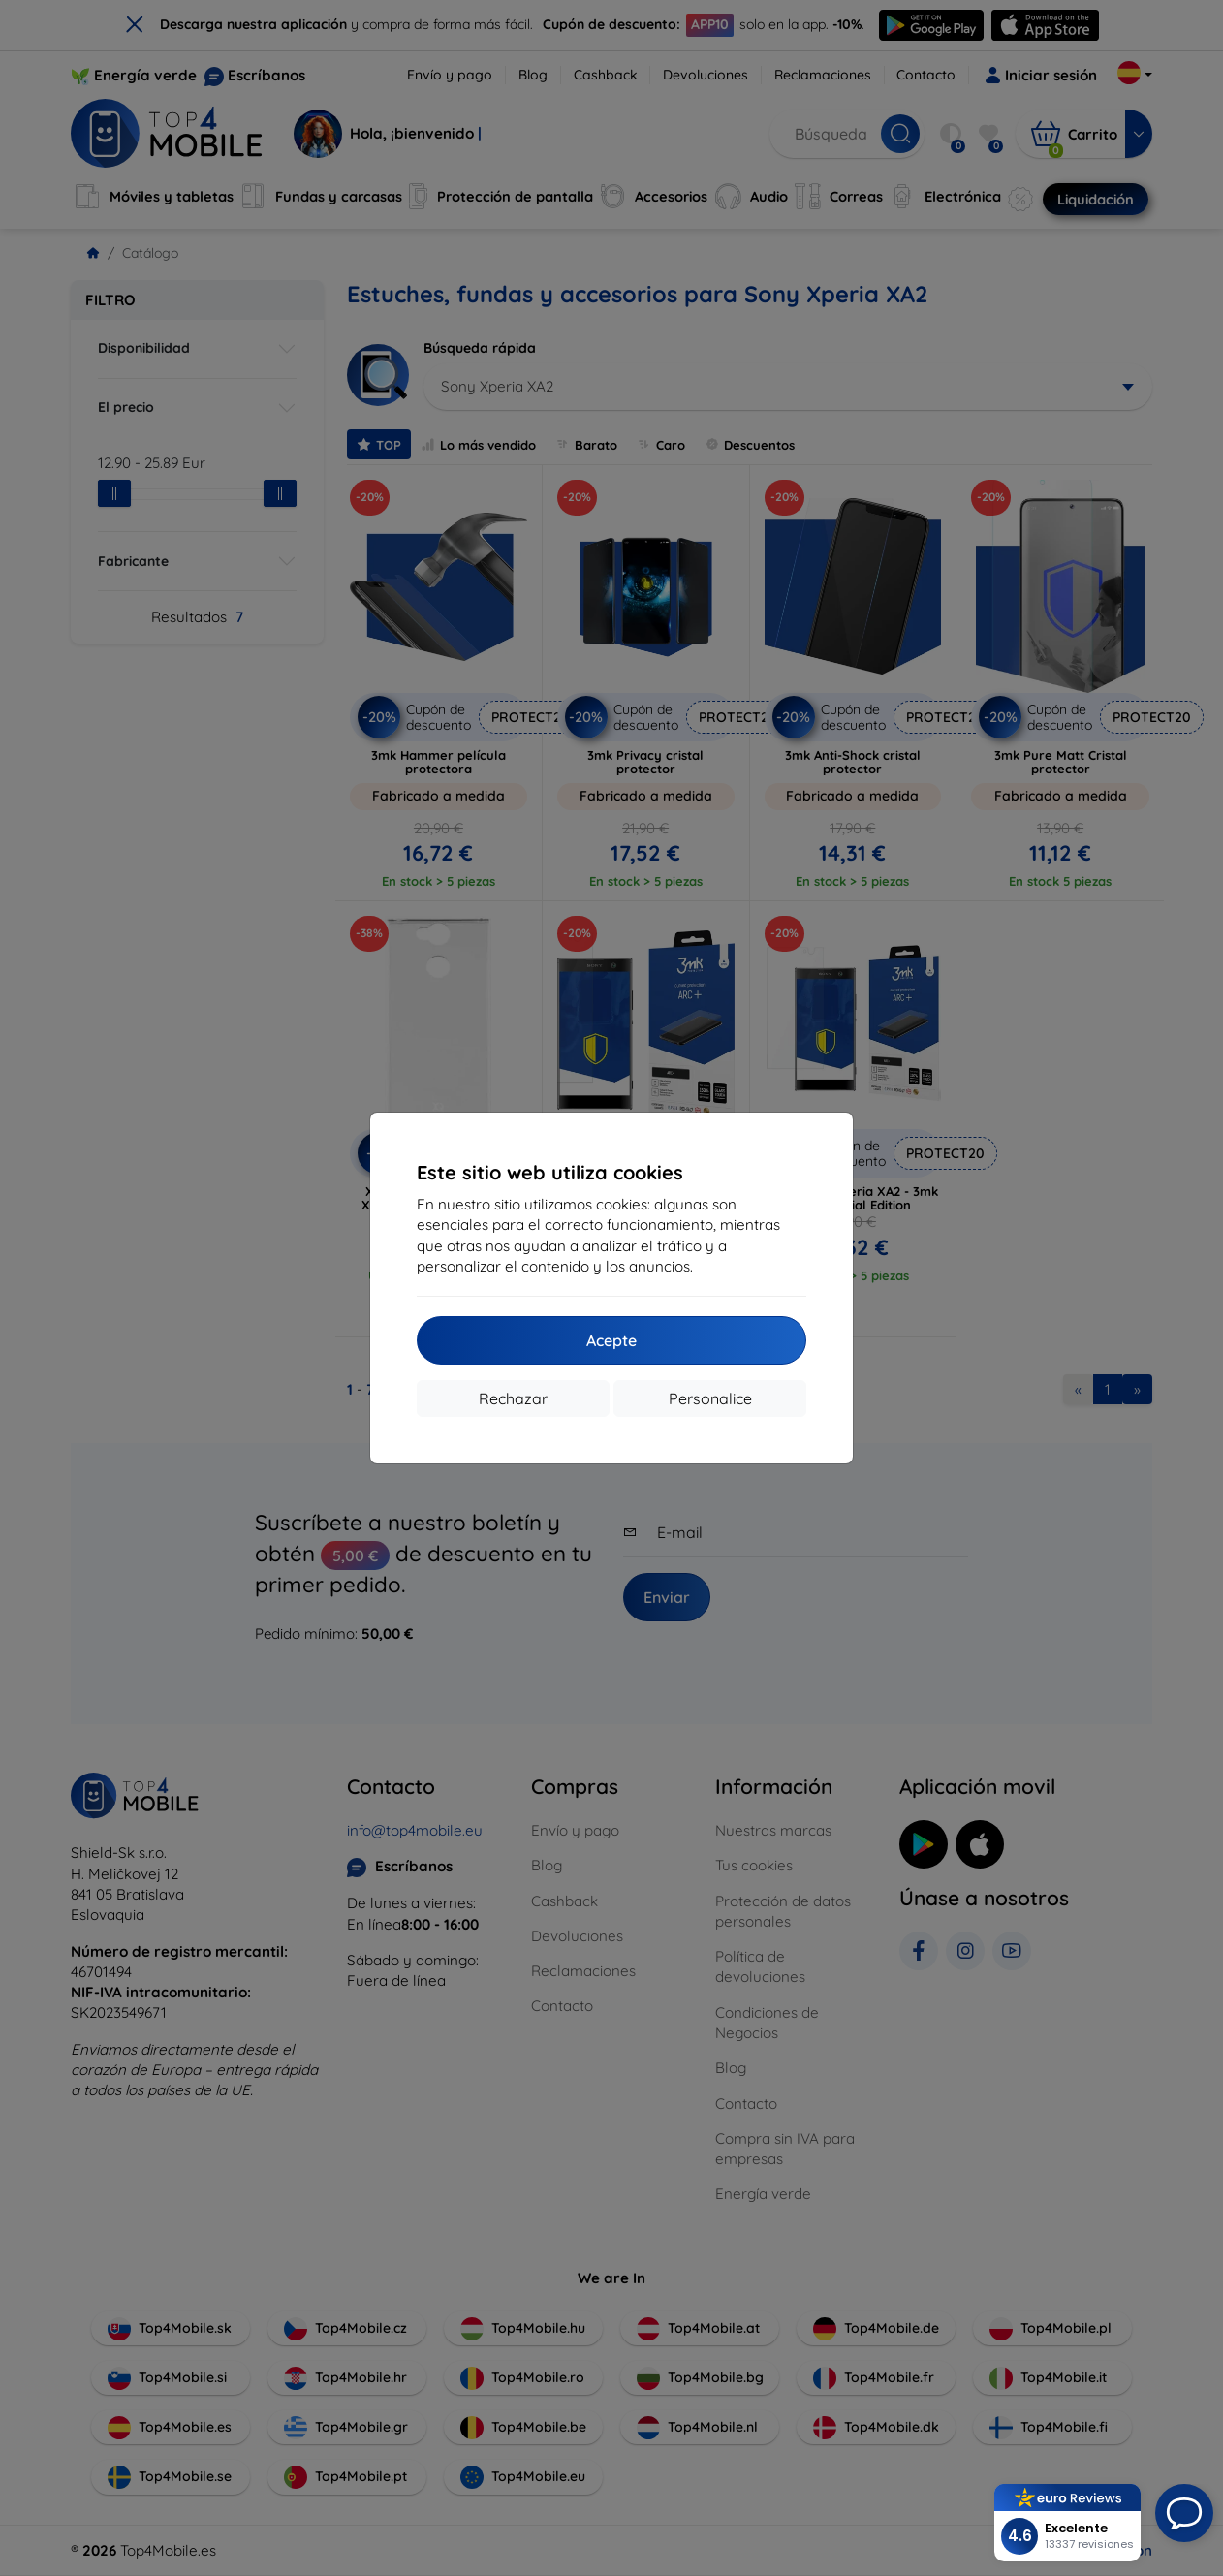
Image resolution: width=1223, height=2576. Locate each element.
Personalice (710, 1398)
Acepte (611, 1340)
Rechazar (513, 1398)
